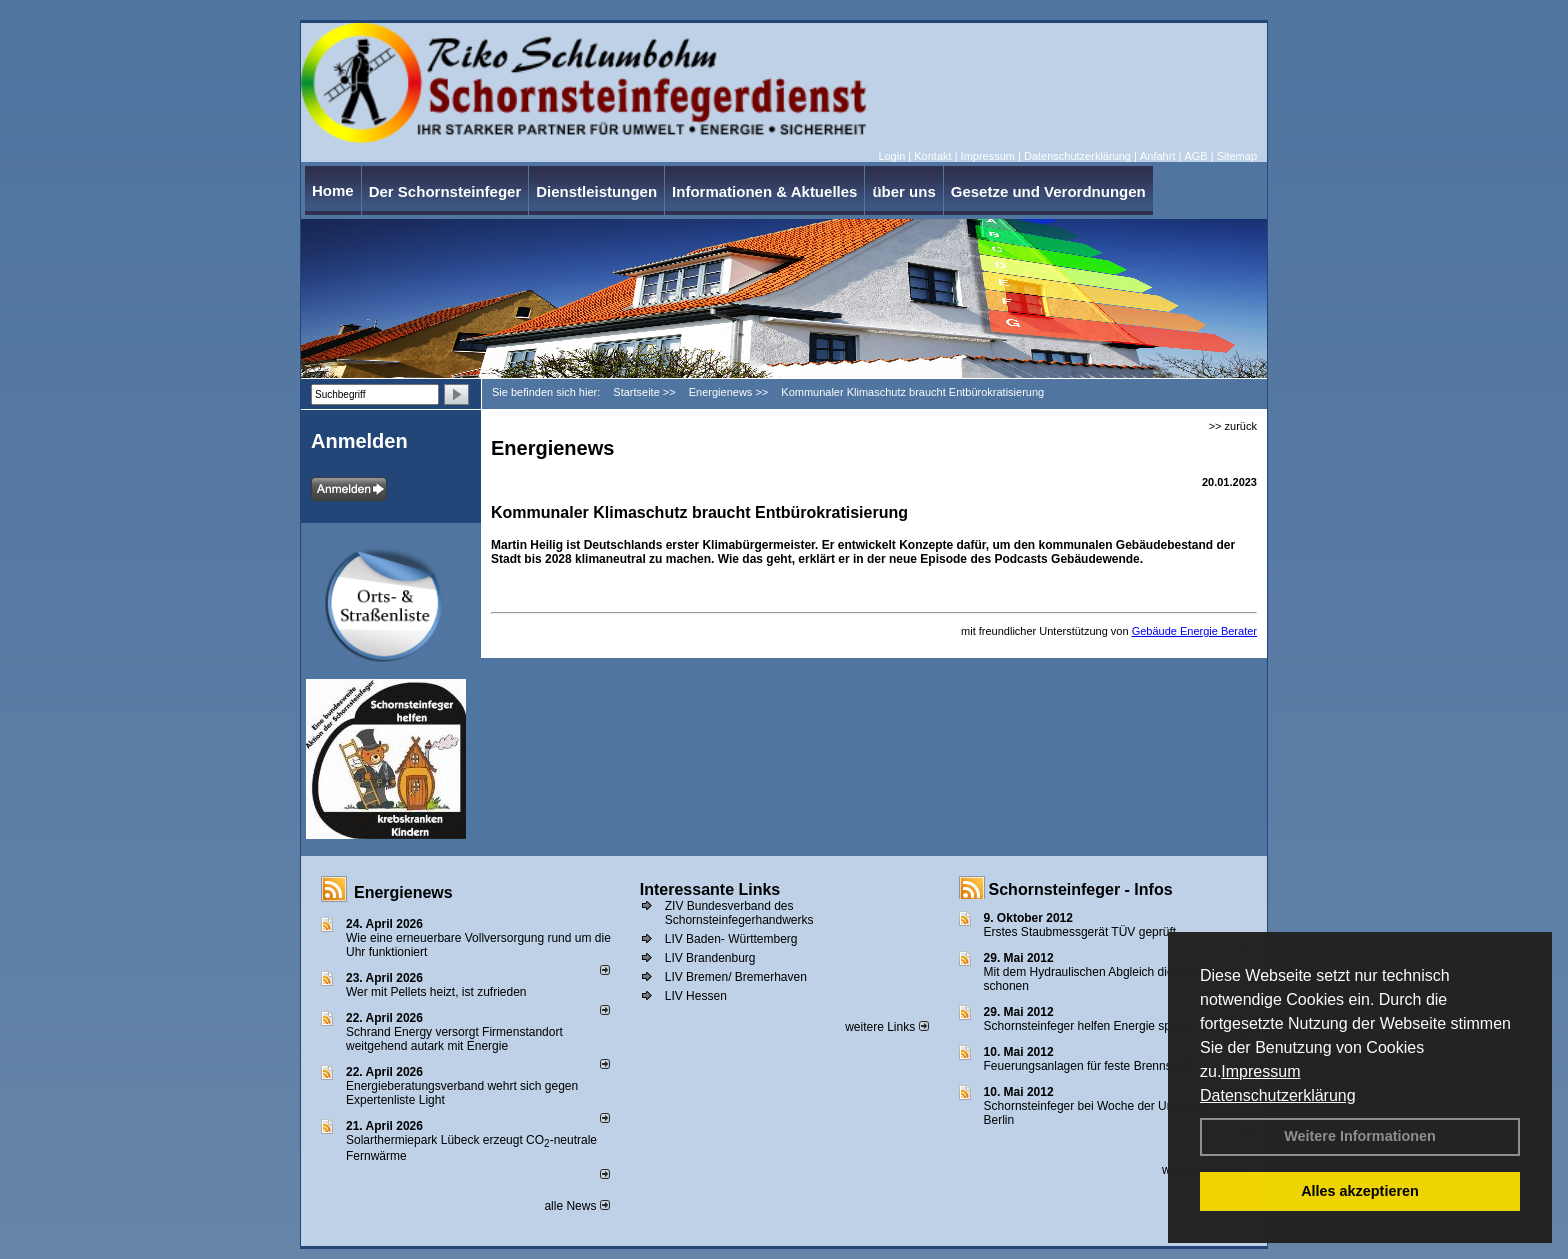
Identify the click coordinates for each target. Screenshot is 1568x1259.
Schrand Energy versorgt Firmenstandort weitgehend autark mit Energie (454, 1039)
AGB (1195, 156)
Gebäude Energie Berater (1194, 631)
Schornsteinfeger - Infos (1081, 889)
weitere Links (886, 1027)
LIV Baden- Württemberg (731, 939)
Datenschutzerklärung (1278, 1095)
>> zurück (1233, 426)
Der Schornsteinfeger (445, 191)
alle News (576, 1206)
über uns (903, 191)
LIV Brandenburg (710, 958)
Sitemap (1237, 156)
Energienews (403, 892)
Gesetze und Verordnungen (1048, 191)
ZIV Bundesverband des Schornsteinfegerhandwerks (739, 913)
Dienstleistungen (596, 191)
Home (333, 190)
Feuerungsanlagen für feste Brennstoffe (1089, 1066)
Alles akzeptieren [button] (1360, 1191)
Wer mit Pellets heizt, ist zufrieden (436, 992)
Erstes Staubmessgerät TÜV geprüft (1080, 932)
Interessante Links (710, 889)
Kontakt (932, 156)
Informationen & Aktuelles (764, 191)
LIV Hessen (696, 996)
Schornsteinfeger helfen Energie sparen (1089, 1026)
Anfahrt (1157, 156)
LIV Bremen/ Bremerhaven (736, 977)
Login (891, 156)
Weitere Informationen (1360, 1136)
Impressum (1260, 1071)
